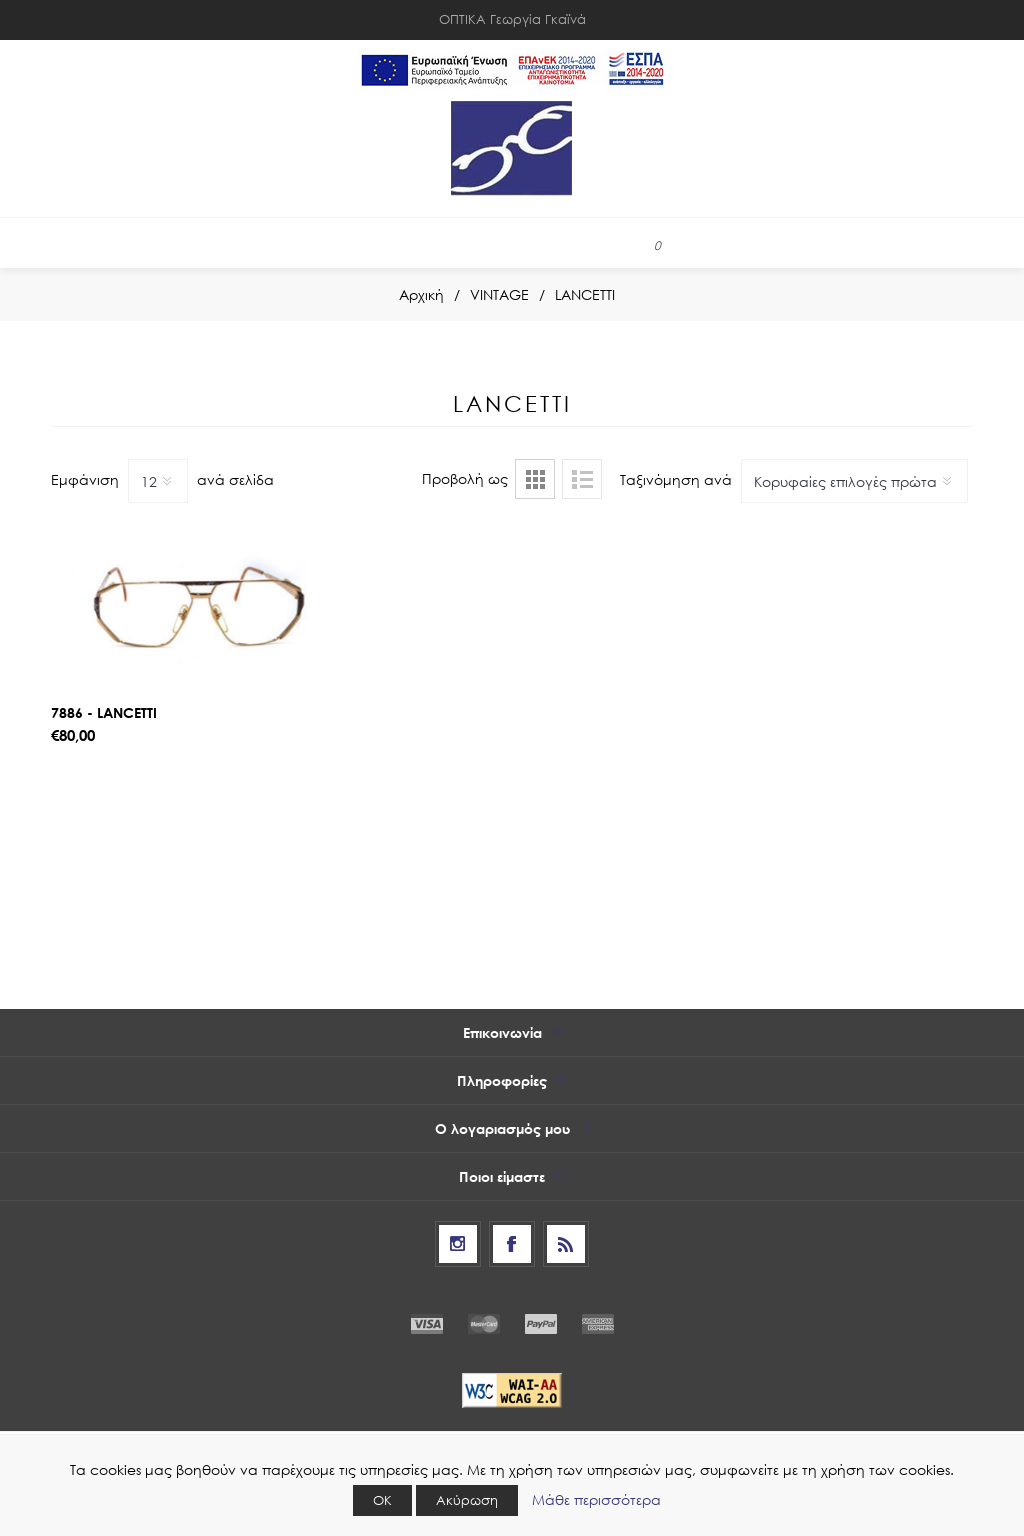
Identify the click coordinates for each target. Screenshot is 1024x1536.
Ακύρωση (467, 1500)
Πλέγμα (535, 479)
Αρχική (421, 294)
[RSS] (566, 1244)
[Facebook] (512, 1244)
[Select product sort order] (854, 481)
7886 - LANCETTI (104, 712)
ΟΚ (382, 1500)
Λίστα (582, 479)
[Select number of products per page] (158, 481)
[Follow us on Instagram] (458, 1244)
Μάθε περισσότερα (596, 1499)
